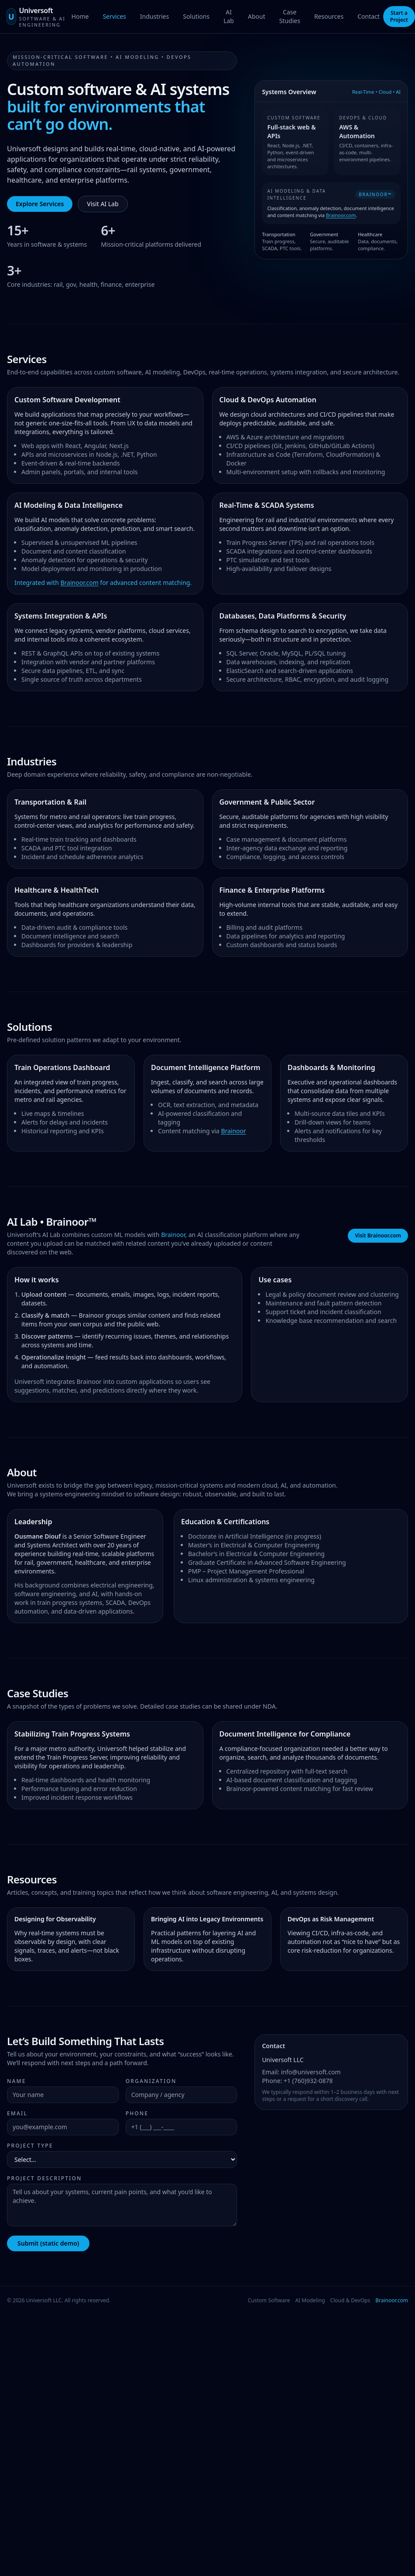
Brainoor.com (341, 215)
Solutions (196, 16)
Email (17, 2113)
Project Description (44, 2178)
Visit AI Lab (102, 204)
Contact (368, 16)
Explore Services (40, 204)
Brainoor (233, 1131)
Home (80, 16)
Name (16, 2081)
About (256, 16)
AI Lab (228, 16)
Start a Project (399, 16)
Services (114, 16)
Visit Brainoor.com (378, 1235)
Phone (137, 2113)
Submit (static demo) (48, 2243)
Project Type (30, 2145)
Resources (328, 16)
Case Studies (289, 16)
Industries (154, 16)
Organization (151, 2081)
